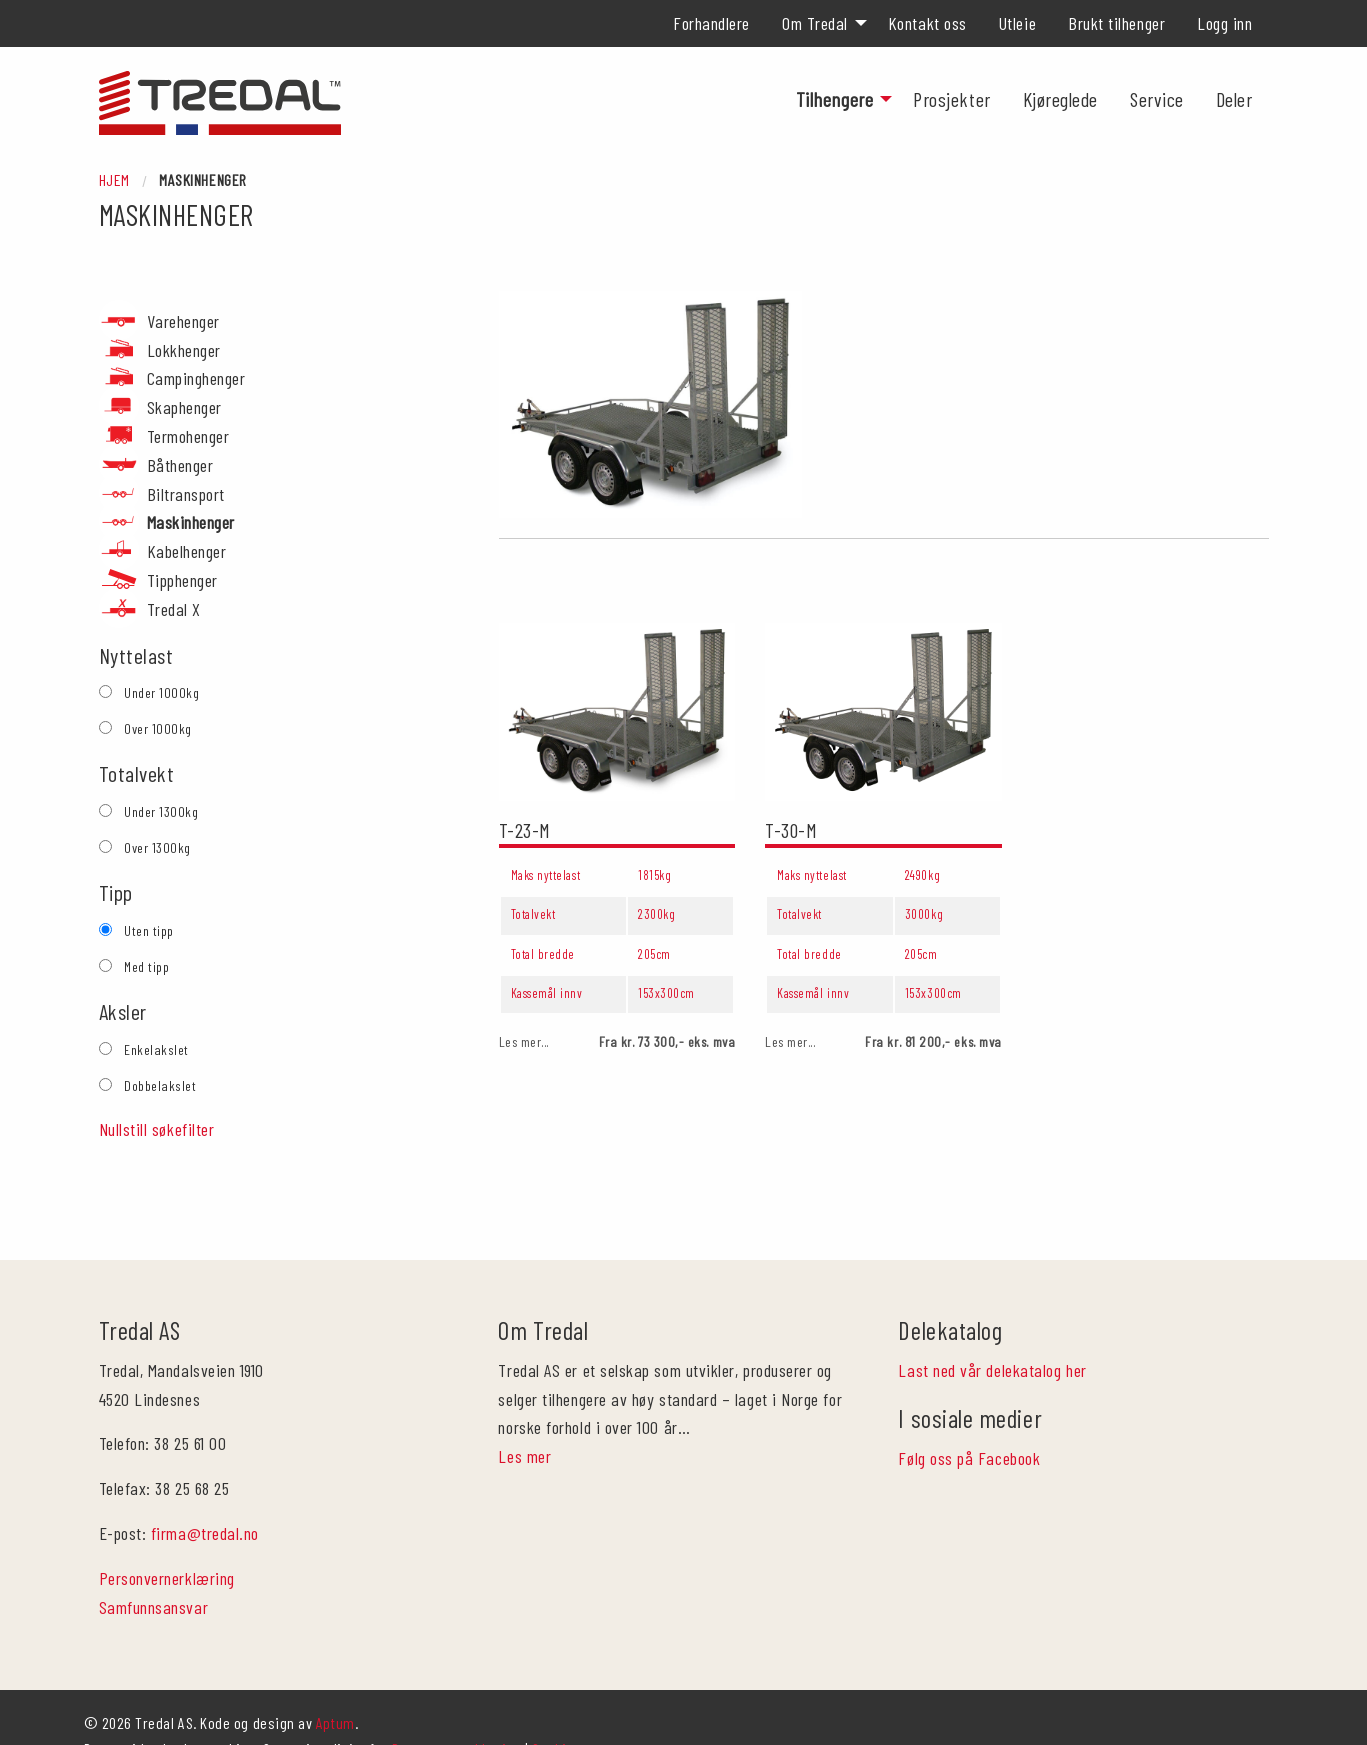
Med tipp (146, 966)
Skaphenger (184, 407)
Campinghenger (196, 378)
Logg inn (1224, 23)
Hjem (114, 179)
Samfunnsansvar (154, 1554)
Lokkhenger (184, 350)
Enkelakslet (156, 1049)
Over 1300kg (157, 847)
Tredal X (174, 609)
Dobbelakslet (160, 1085)
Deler (1234, 99)
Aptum (335, 1670)
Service (1157, 99)
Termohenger (188, 436)
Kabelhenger (187, 551)
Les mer (524, 1404)
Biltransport (186, 494)
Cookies (556, 1696)
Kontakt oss (927, 23)
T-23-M (525, 830)
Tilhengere (834, 99)
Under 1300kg (161, 811)
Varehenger (183, 321)
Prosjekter (951, 99)
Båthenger (180, 465)
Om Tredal (815, 23)
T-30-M (791, 830)
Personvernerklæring (167, 1526)
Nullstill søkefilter (157, 1129)
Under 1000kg (161, 692)
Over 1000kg (158, 728)
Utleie (1017, 23)
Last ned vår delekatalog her (992, 1318)
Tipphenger (182, 580)
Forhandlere (711, 23)
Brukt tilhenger (1116, 23)
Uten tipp (149, 930)
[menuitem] (711, 23)
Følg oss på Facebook (969, 1405)
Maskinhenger (191, 522)
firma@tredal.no (205, 1481)
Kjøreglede (1060, 99)
